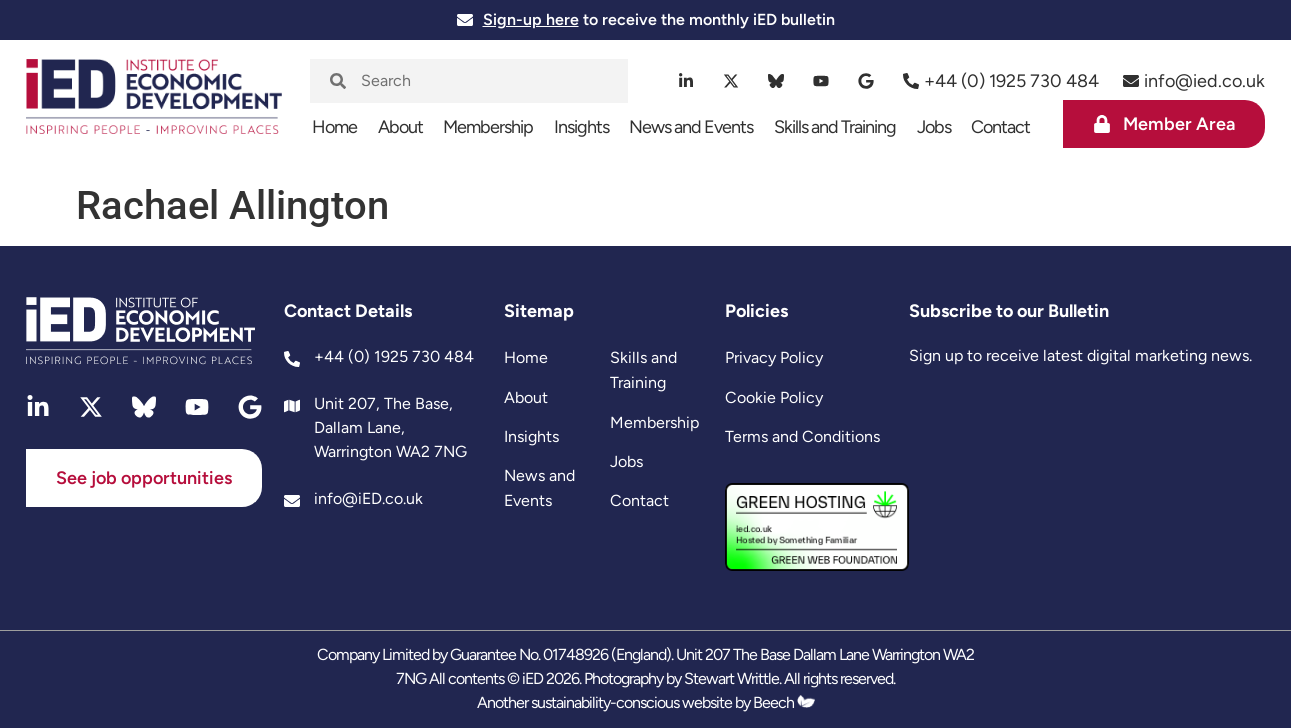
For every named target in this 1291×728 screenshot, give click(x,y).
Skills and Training (835, 127)
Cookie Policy (774, 397)
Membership (488, 127)
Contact (1000, 127)
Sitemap (539, 311)
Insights (581, 127)
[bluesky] (776, 81)
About (400, 127)
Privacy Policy (774, 357)
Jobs (934, 127)
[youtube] (821, 81)
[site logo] (154, 106)
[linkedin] (686, 81)
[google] (866, 81)
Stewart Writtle (731, 678)
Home (334, 127)
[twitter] (731, 81)
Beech (784, 702)
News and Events (691, 127)
